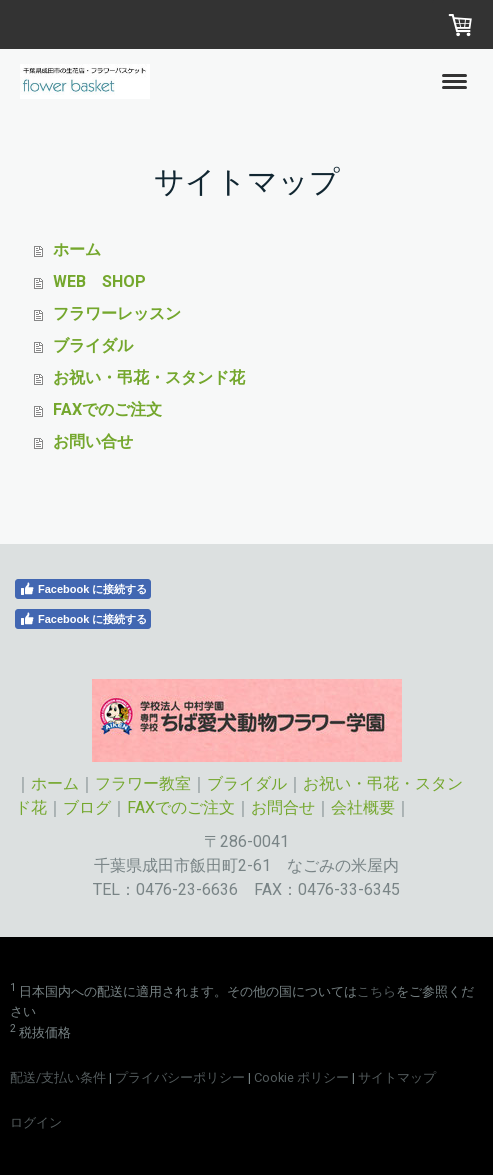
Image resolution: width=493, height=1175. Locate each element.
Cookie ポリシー (301, 1077)
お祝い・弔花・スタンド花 (149, 377)
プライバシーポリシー (180, 1077)
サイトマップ (397, 1077)
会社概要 (363, 807)
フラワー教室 (143, 783)
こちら (376, 991)
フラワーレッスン (117, 313)
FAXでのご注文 (107, 409)
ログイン (36, 1122)
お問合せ (283, 807)
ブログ (87, 807)
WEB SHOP (99, 281)
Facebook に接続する (83, 589)
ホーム (77, 249)
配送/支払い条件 (58, 1077)
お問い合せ (93, 441)
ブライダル (93, 345)
